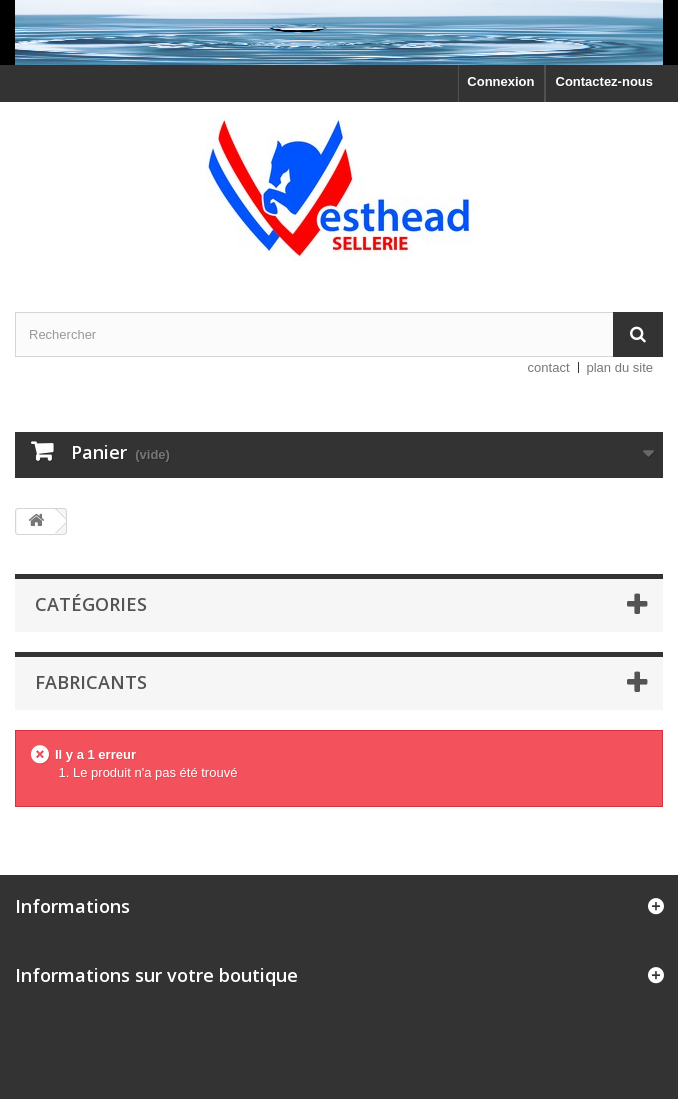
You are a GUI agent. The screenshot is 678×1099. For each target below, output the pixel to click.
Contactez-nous (605, 81)
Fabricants (91, 682)
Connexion (500, 81)
